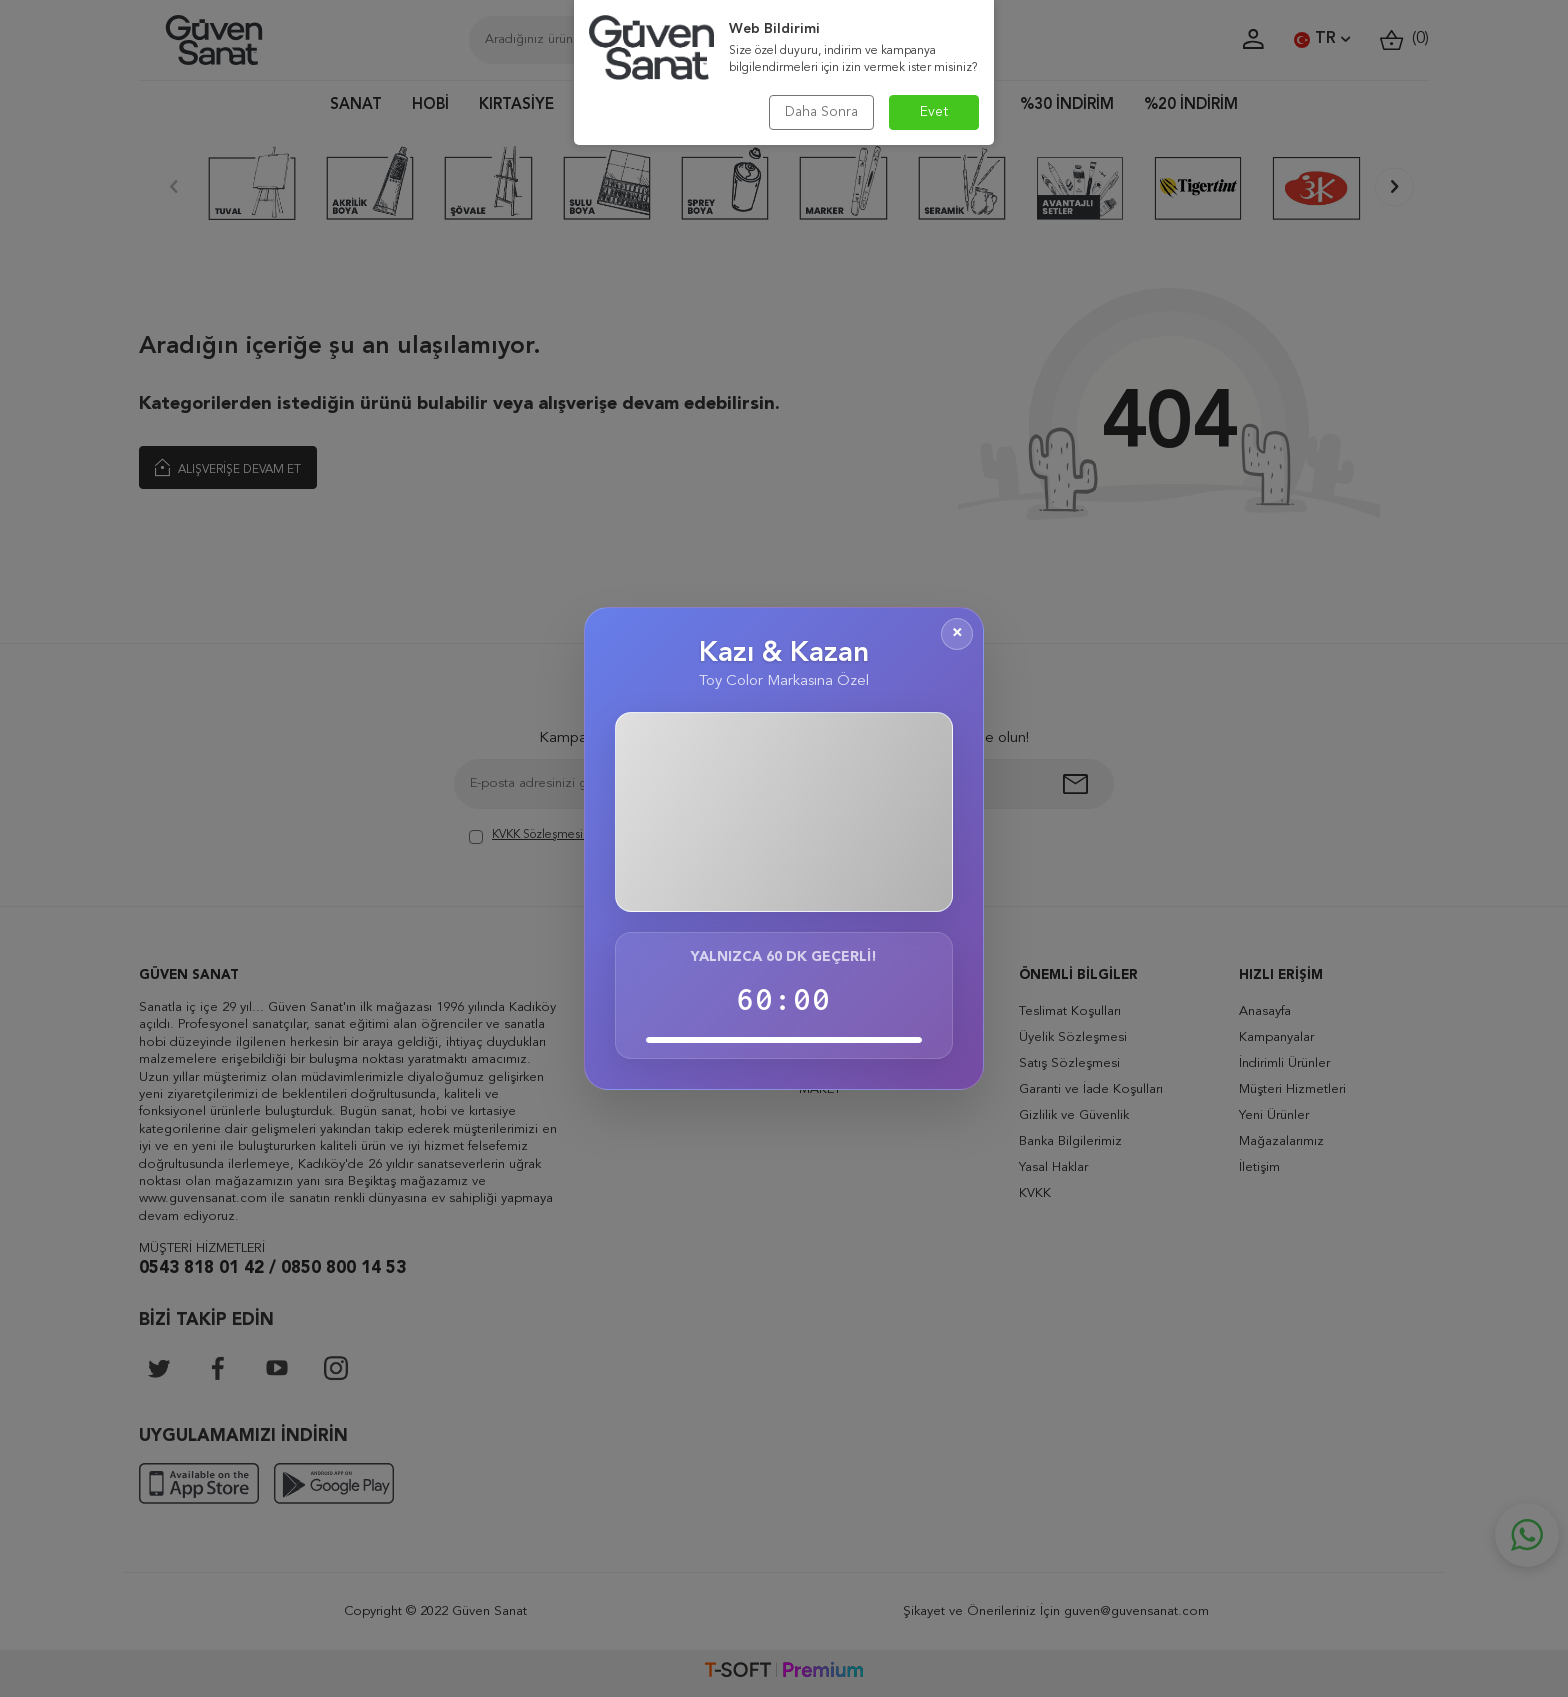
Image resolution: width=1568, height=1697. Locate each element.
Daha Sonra (821, 112)
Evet (934, 112)
